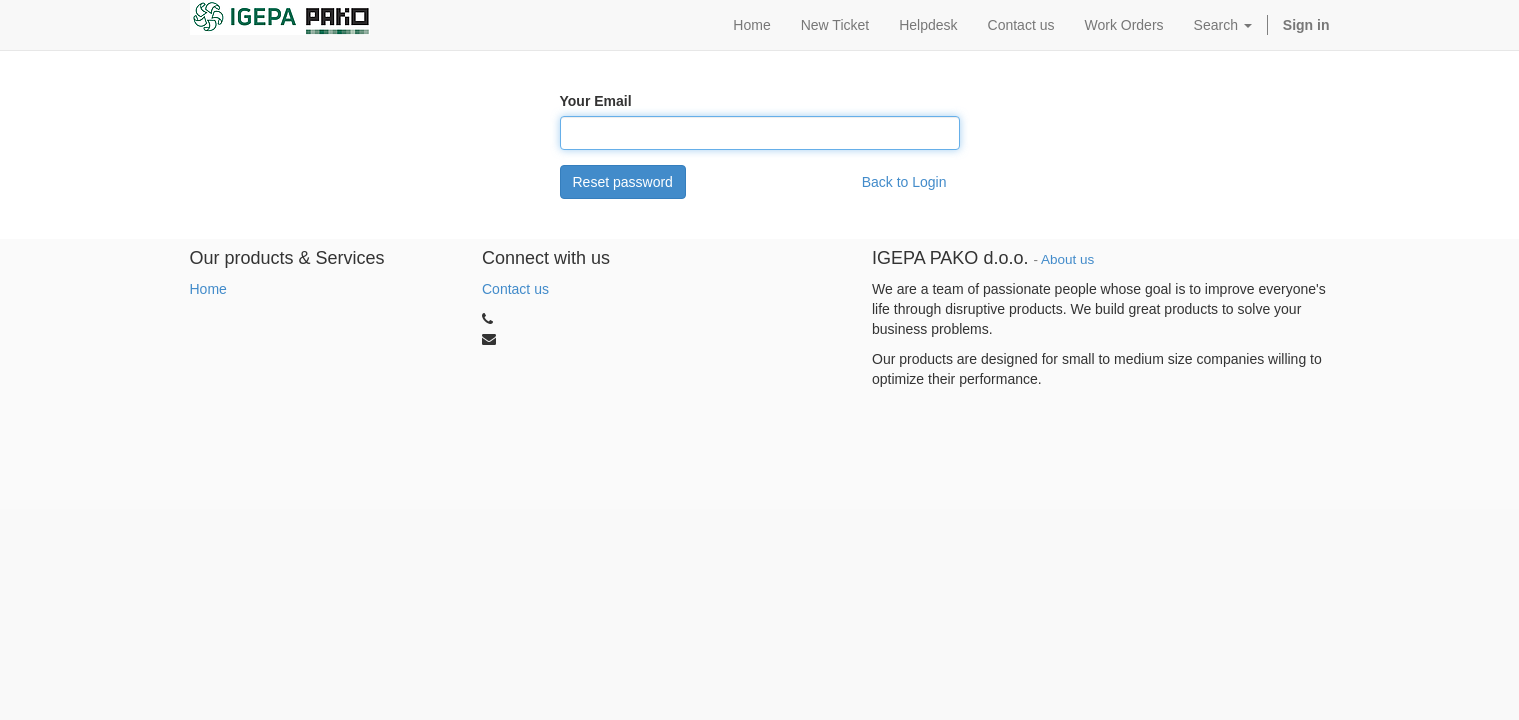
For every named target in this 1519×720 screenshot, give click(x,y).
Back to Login (904, 182)
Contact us (515, 289)
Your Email (596, 101)
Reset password (623, 182)
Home (208, 289)
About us (1067, 259)
